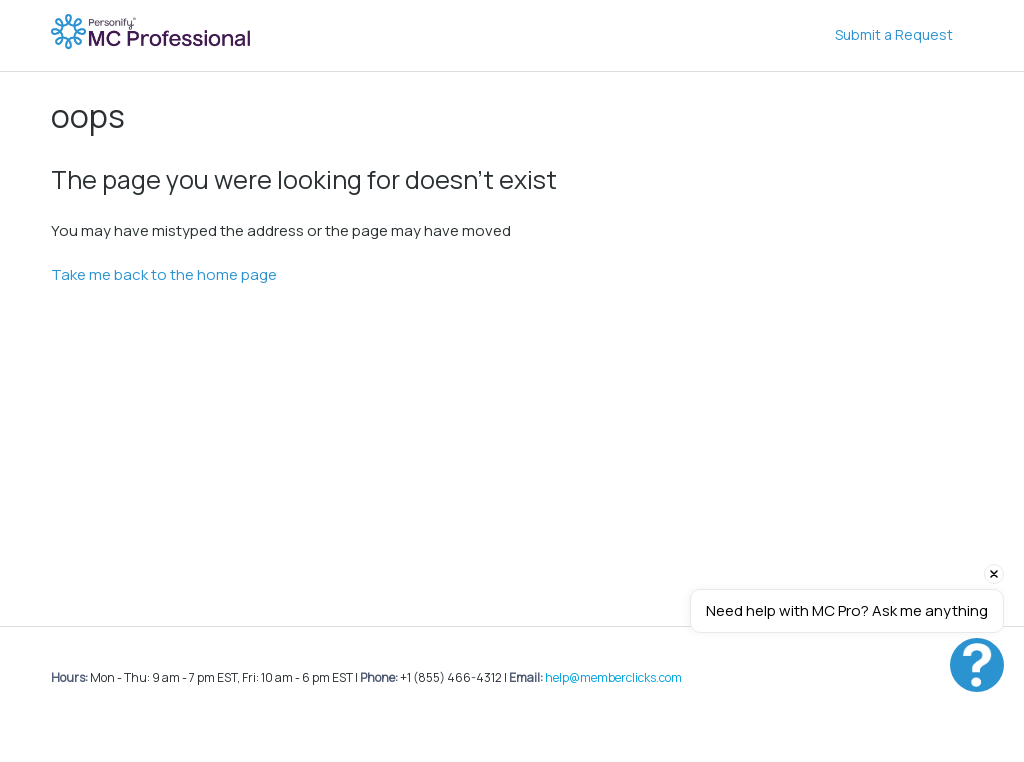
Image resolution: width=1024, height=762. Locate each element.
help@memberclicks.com (613, 677)
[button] (977, 665)
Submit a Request (894, 34)
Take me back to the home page (164, 274)
